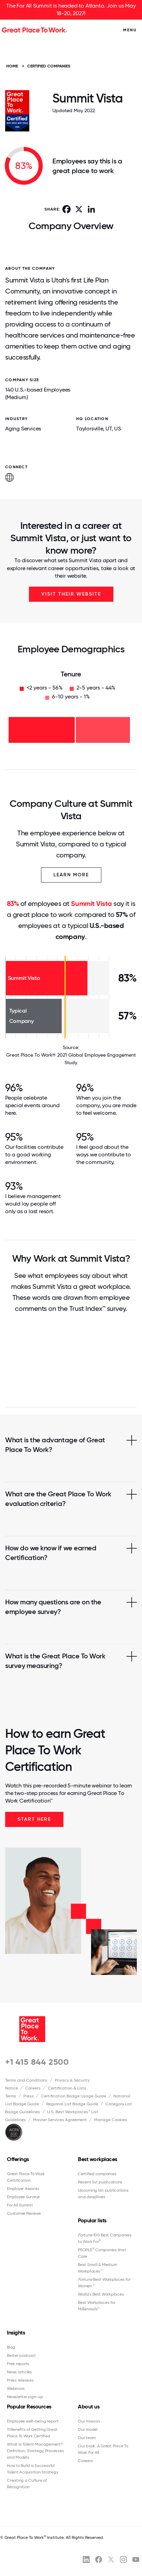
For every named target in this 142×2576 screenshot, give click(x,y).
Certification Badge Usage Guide (73, 2096)
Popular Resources (29, 2406)
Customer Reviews (24, 2213)
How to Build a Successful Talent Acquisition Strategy (32, 2469)
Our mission (89, 2421)
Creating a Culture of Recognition (27, 2483)
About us (88, 2406)
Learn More (71, 875)
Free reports (18, 2363)
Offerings (18, 2159)
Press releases (20, 2380)
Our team (87, 2437)
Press (28, 2096)
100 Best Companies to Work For (105, 2238)
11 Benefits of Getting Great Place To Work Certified (32, 2432)
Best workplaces (97, 2159)
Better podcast (21, 2355)
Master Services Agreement (60, 2119)
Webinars (16, 2388)
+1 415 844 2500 (37, 2062)
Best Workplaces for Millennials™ (96, 2305)
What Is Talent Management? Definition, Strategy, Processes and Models (35, 2451)
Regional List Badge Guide (72, 2104)
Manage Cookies (110, 2119)
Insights (16, 2332)
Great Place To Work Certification (25, 2177)
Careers (33, 2088)
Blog (11, 2347)
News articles (19, 2372)
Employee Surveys (23, 2196)
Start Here (34, 1819)
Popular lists (92, 2220)
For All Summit (20, 2205)
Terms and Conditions (26, 2080)
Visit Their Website (71, 594)
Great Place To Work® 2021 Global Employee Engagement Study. (71, 1058)
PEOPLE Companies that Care (102, 2253)
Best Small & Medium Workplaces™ (97, 2268)
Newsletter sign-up (25, 2396)
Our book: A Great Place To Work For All (103, 2449)
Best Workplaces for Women (104, 2282)
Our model (88, 2429)
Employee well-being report (33, 2421)
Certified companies (97, 2173)
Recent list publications (100, 2182)
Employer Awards (23, 2188)
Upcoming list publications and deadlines (103, 2193)
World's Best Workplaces (101, 2294)
